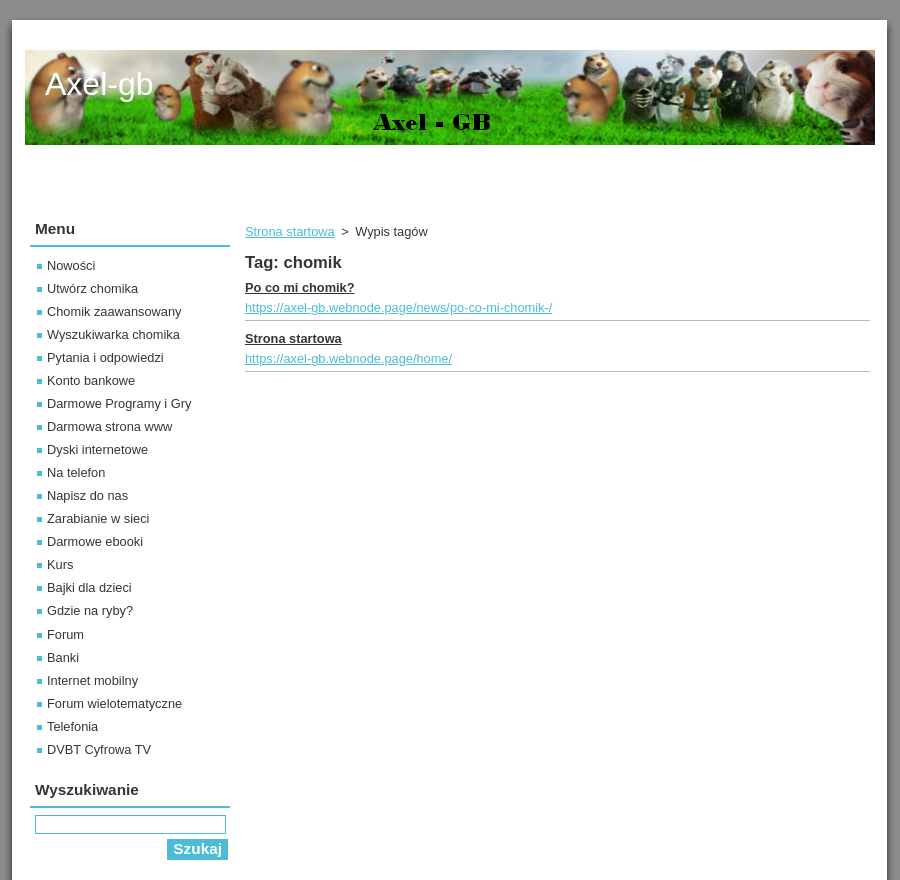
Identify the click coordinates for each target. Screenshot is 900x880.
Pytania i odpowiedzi (105, 357)
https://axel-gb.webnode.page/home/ (348, 358)
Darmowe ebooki (95, 541)
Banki (63, 657)
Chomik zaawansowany (114, 311)
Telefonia (72, 726)
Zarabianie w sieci (98, 518)
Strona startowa (290, 231)
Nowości (71, 265)
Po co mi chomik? (300, 287)
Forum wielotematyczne (114, 703)
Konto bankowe (91, 380)
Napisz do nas (87, 495)
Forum (65, 634)
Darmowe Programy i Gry (119, 403)
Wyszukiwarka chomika (113, 334)
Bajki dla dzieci (89, 587)
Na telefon (76, 472)
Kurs (60, 564)
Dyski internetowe (97, 449)
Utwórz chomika (92, 288)
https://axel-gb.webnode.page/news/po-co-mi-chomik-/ (398, 307)
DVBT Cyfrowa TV (99, 749)
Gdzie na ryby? (90, 610)
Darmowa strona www (109, 426)
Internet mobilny (92, 680)
